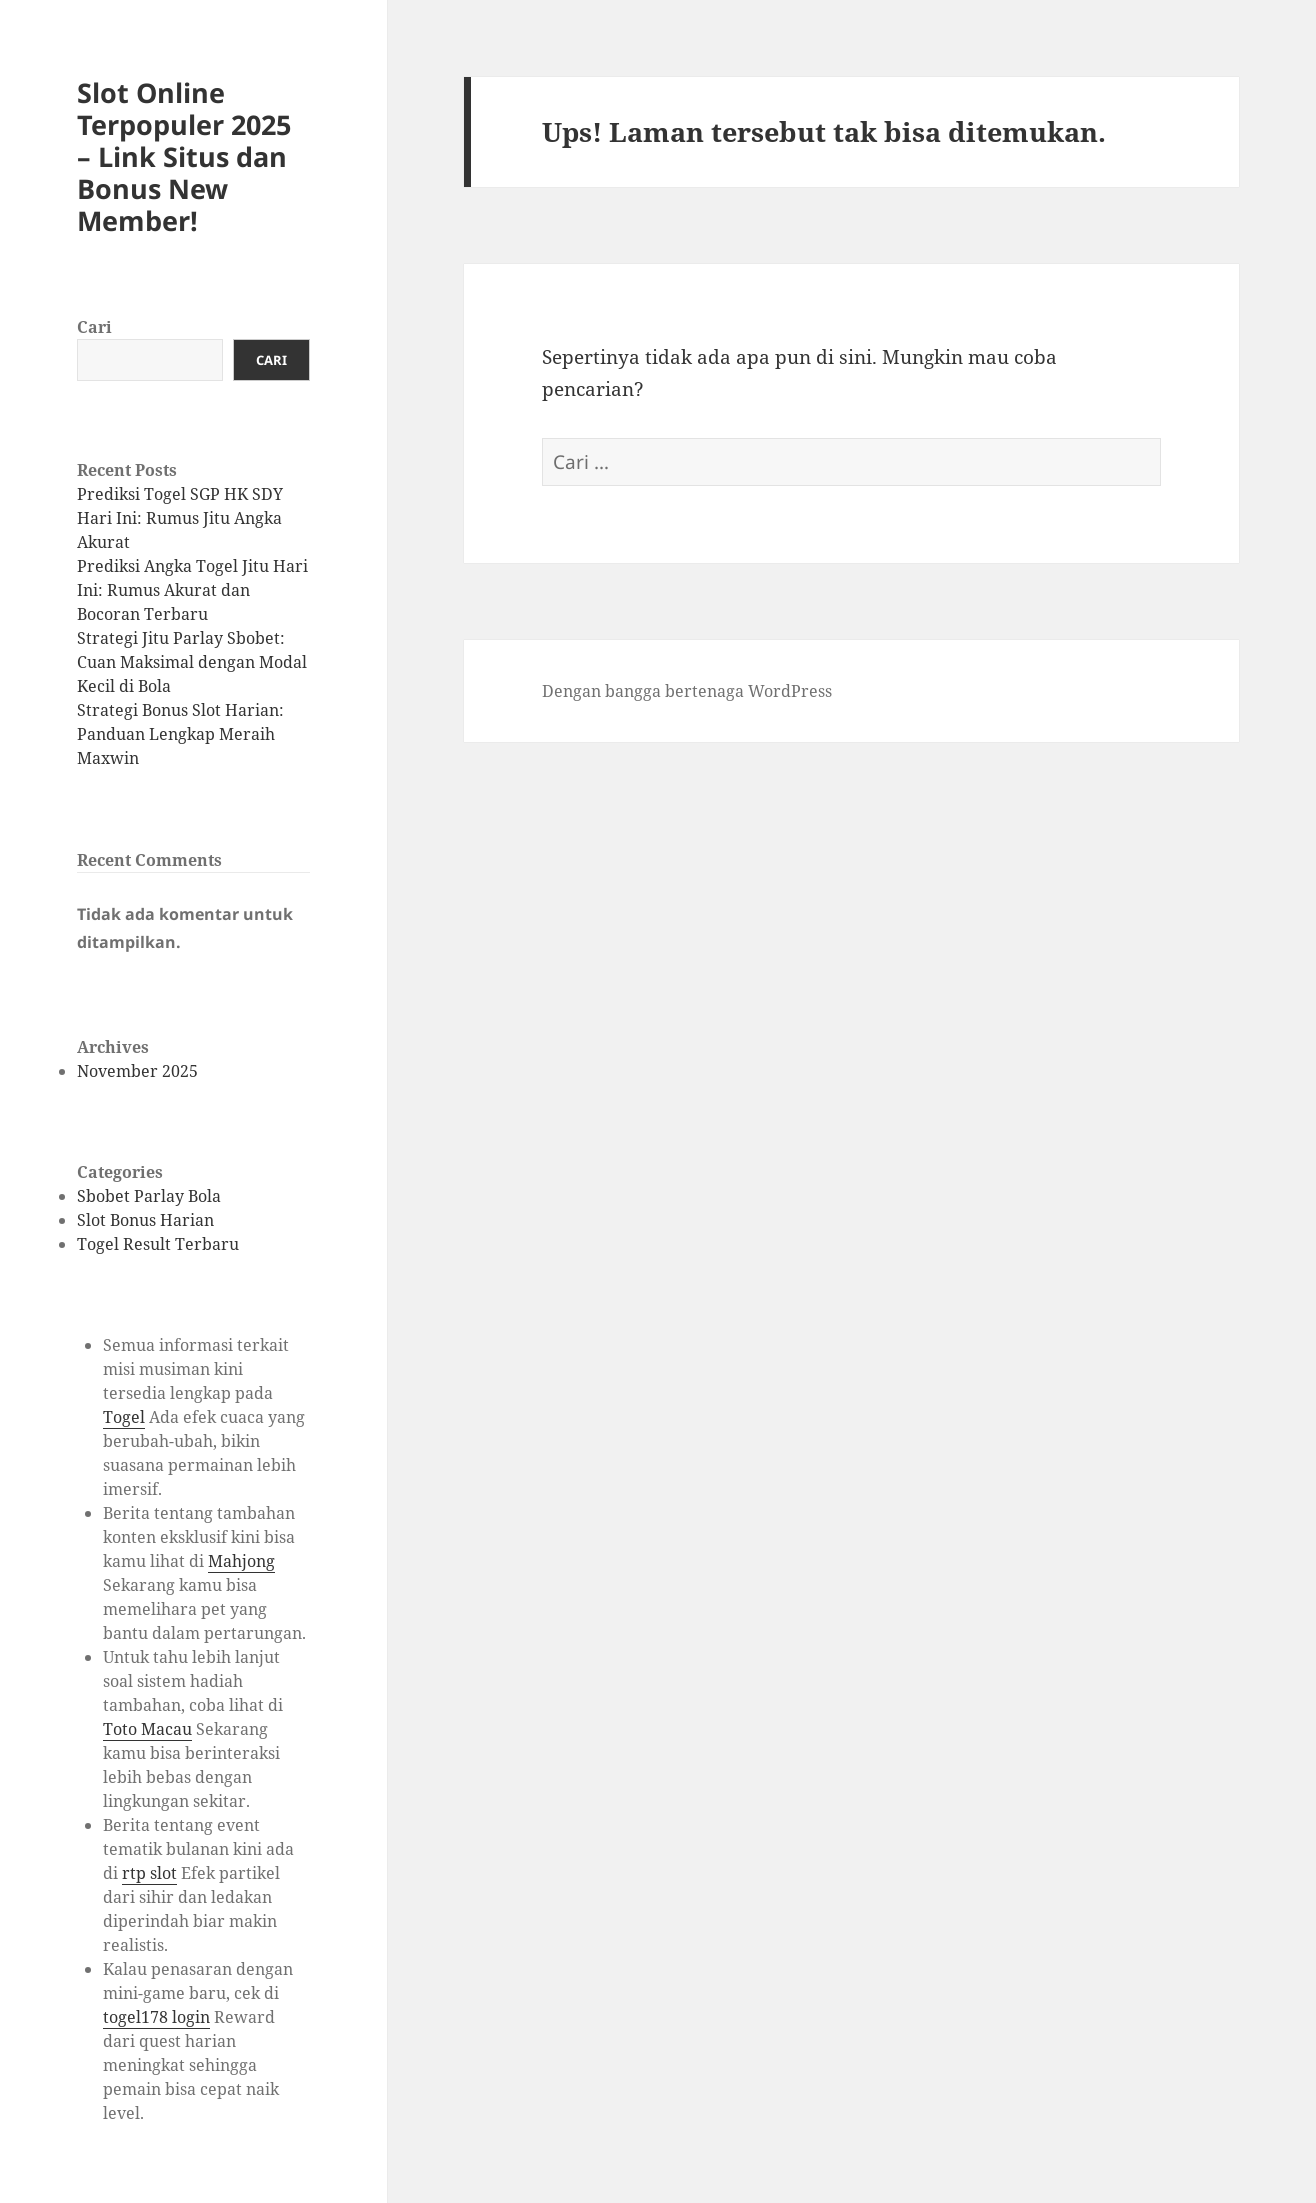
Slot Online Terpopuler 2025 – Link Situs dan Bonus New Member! (184, 156)
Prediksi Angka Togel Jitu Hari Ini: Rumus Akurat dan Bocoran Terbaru (192, 590)
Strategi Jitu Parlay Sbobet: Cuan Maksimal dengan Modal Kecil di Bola (192, 662)
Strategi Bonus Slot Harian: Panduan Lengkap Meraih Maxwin (180, 734)
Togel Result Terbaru (158, 1244)
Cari (94, 327)
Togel (124, 1417)
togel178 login (156, 2017)
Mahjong (241, 1561)
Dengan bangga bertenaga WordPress (687, 691)
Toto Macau (147, 1729)
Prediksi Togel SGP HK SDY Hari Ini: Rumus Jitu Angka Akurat (180, 518)
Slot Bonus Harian (145, 1220)
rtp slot (149, 1873)
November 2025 (137, 1071)
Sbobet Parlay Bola (149, 1196)
